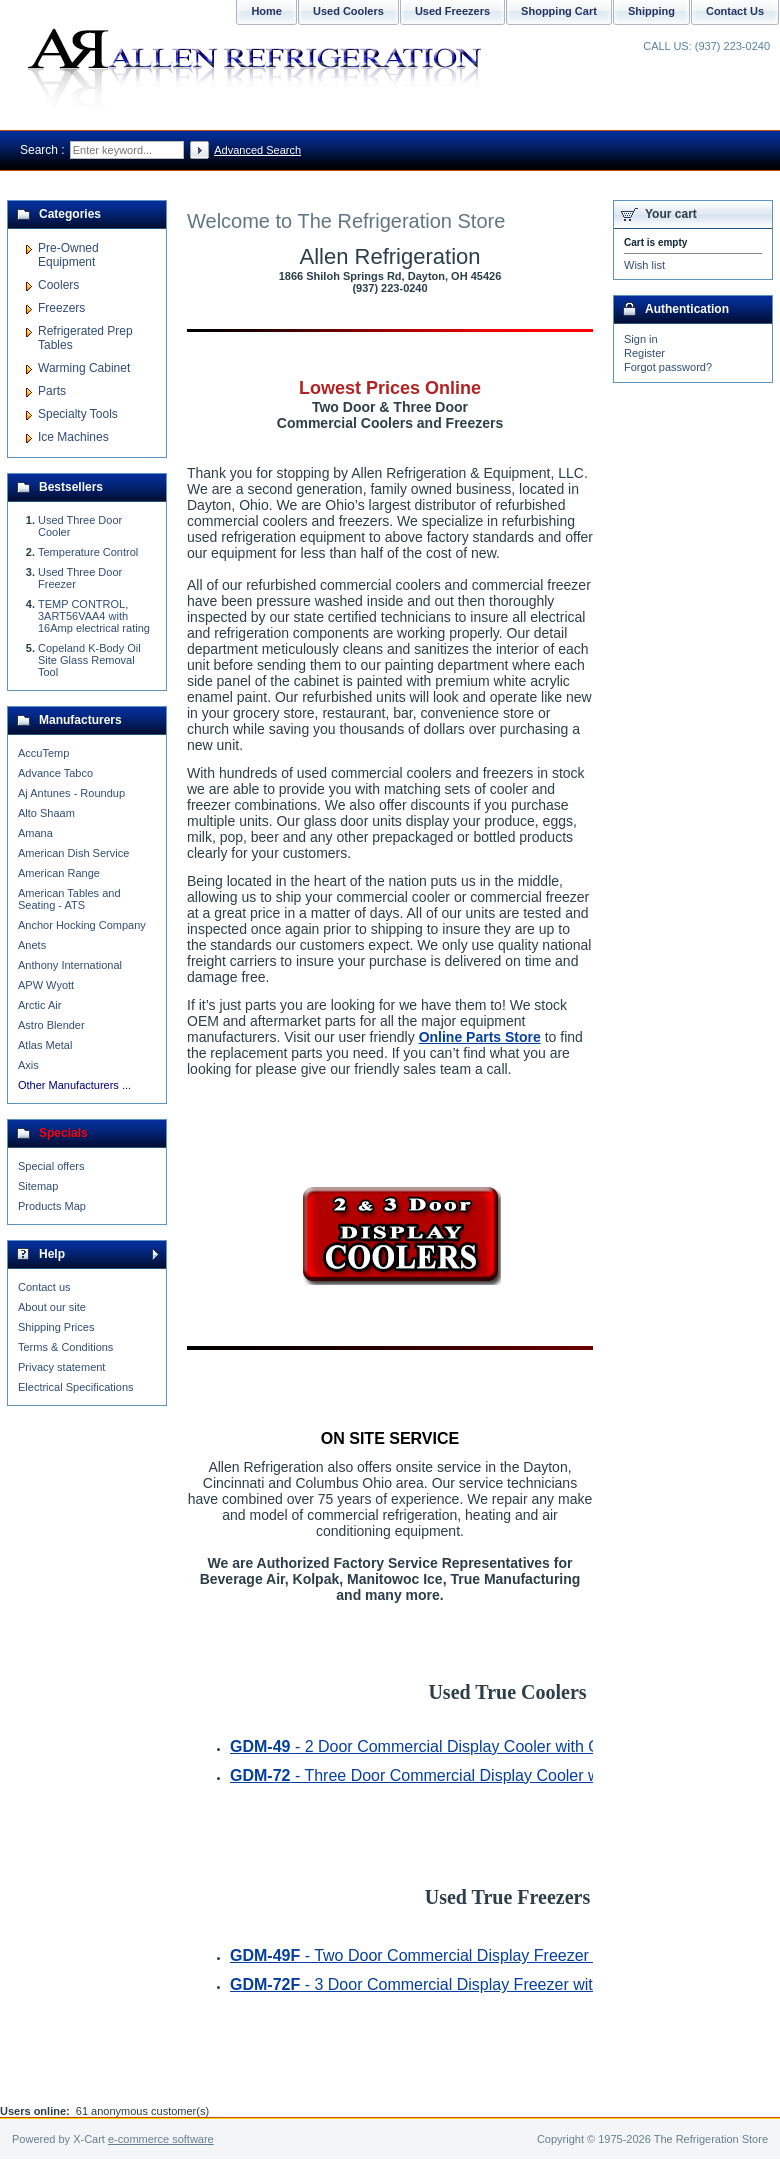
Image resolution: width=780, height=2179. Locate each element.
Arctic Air (39, 1005)
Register (644, 353)
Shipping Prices (56, 1327)
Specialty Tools (78, 414)
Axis (28, 1065)
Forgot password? (668, 367)
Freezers (61, 308)
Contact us (44, 1287)
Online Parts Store (480, 1037)
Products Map (52, 1206)
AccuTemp (43, 753)
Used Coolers (348, 11)
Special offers (51, 1166)
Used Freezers (452, 11)
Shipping (651, 11)
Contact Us (735, 11)
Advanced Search (257, 150)
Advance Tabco (55, 773)
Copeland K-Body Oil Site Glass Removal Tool (89, 660)
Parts (52, 391)
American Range (59, 873)
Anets (32, 945)
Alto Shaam (46, 813)
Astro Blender (51, 1025)
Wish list (644, 265)
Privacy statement (61, 1367)
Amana (35, 833)
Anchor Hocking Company (82, 925)
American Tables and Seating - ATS (69, 899)
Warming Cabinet (84, 368)
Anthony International (70, 965)
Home (266, 11)
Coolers (58, 285)
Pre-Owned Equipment (68, 255)
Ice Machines (73, 437)
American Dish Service (73, 853)
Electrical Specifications (76, 1387)
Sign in (641, 339)
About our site (52, 1307)
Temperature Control (88, 552)
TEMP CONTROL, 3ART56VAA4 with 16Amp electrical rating (94, 616)
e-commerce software (161, 2139)
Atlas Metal (45, 1045)
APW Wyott (46, 985)
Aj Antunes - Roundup (71, 793)
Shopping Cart (559, 11)
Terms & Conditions (65, 1347)
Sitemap (38, 1186)
